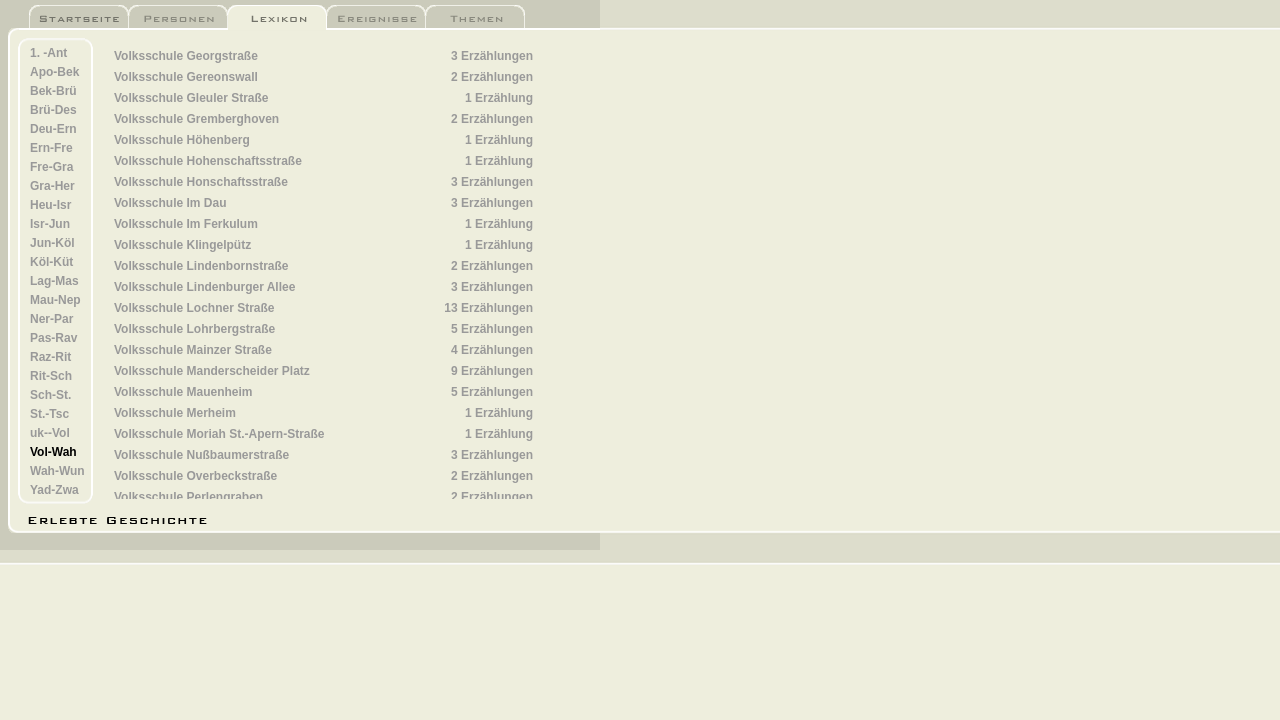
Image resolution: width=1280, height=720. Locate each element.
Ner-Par (51, 319)
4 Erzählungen (492, 350)
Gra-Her (52, 186)
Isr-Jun (50, 224)
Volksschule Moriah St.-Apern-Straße (219, 434)
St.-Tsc (49, 414)
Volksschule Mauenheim (183, 392)
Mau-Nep (55, 300)
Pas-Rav (53, 338)
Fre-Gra (51, 167)
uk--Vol (50, 433)
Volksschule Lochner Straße (194, 308)
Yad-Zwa (54, 490)
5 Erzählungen (492, 329)
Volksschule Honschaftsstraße (201, 182)
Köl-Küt (51, 262)
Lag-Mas (54, 281)
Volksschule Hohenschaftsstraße (208, 161)
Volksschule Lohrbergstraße (194, 329)
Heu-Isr (50, 205)
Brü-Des (53, 110)
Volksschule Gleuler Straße (191, 98)
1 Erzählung (499, 98)
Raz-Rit (50, 357)
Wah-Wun (57, 471)
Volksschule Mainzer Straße (193, 350)
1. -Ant (48, 53)
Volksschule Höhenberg (182, 140)
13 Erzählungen (488, 308)
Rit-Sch (51, 376)
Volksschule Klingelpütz (182, 245)
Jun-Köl (52, 243)
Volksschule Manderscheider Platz (212, 371)
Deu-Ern (53, 129)
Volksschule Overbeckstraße (195, 476)
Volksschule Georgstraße (186, 56)
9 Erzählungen (492, 371)
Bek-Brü (53, 91)
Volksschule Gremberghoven (196, 119)
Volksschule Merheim (175, 413)
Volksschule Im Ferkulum (186, 224)
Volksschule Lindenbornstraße (201, 266)
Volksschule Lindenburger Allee (204, 287)
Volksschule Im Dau (170, 203)
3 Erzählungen (492, 56)
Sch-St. (50, 395)
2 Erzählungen (492, 77)
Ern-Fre (51, 148)
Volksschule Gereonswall (186, 77)
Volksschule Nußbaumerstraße (201, 455)
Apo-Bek (54, 72)
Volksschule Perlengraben (188, 497)
